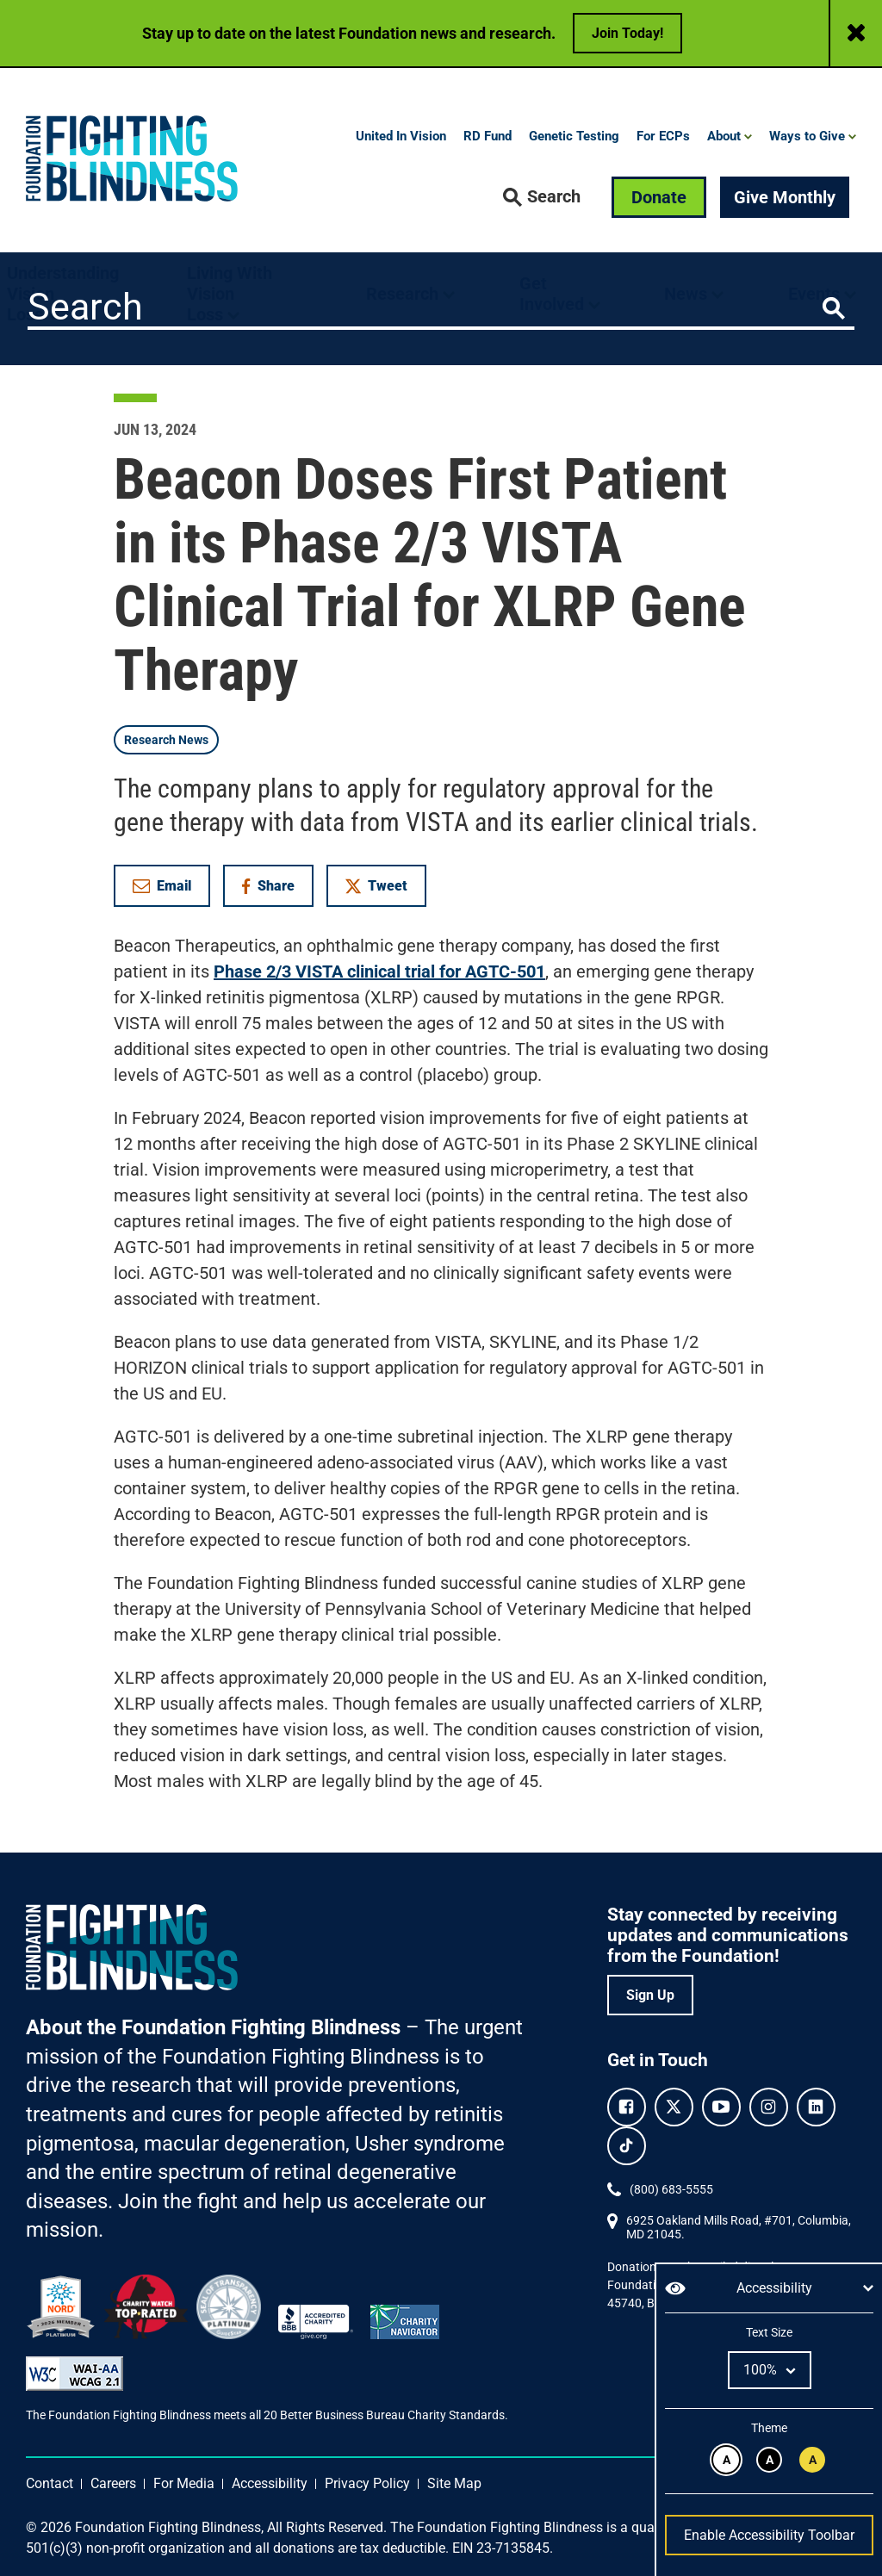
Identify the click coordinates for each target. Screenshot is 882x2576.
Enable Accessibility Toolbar (769, 2535)
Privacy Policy (367, 2483)
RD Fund (487, 136)
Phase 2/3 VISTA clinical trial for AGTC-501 (379, 971)
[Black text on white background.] (726, 2460)
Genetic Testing (574, 136)
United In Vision (401, 136)
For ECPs (663, 136)
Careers (113, 2483)
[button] (542, 197)
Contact (49, 2483)
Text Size (768, 2332)
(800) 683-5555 (671, 2189)
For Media (183, 2483)
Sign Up (650, 1995)
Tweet (376, 886)
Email (162, 886)
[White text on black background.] (769, 2460)
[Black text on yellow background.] (812, 2460)
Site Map (454, 2483)
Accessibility (269, 2483)
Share (277, 889)
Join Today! (627, 33)
